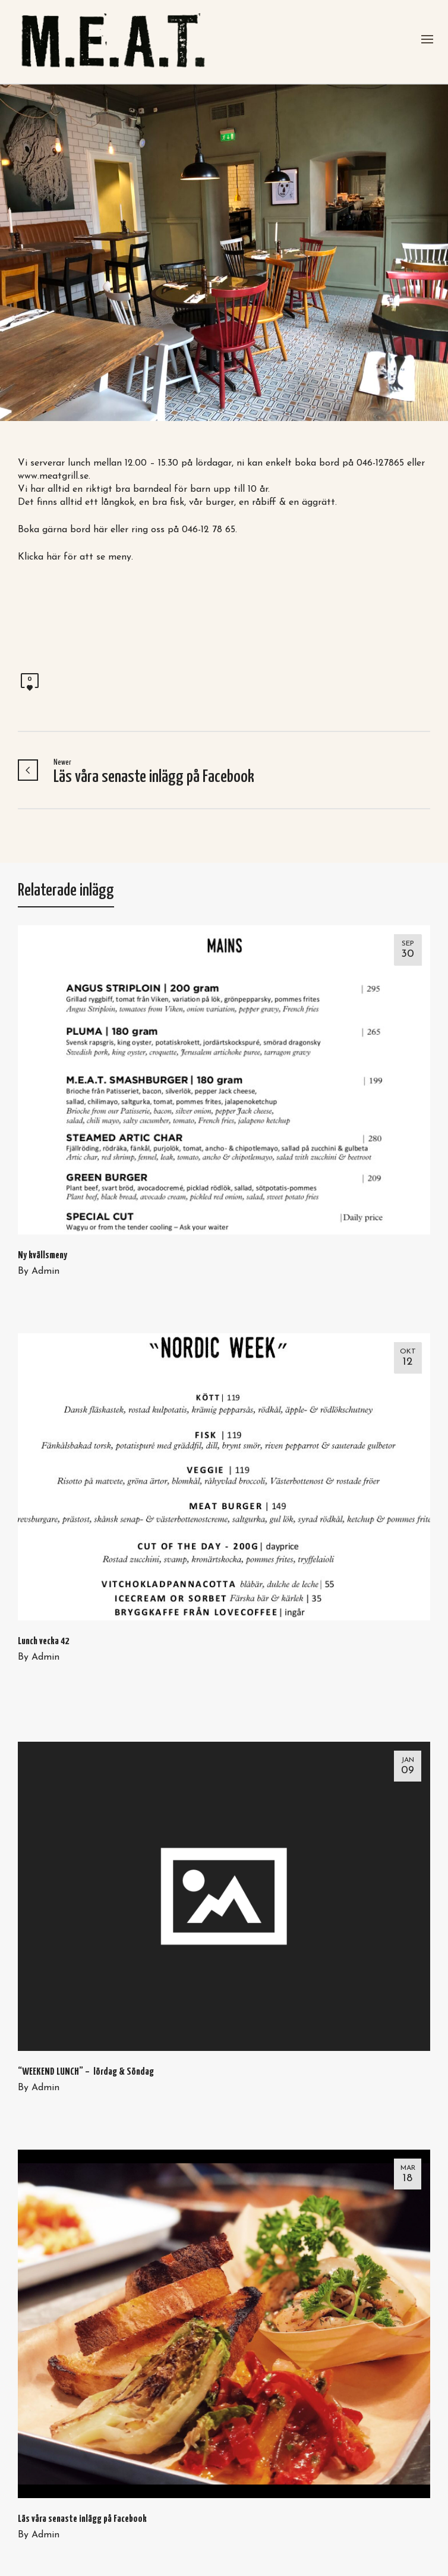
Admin (45, 1271)
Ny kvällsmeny (42, 1256)
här (100, 530)
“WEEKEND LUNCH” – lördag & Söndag (86, 2072)
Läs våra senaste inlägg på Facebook (82, 2519)
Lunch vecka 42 (43, 1641)
